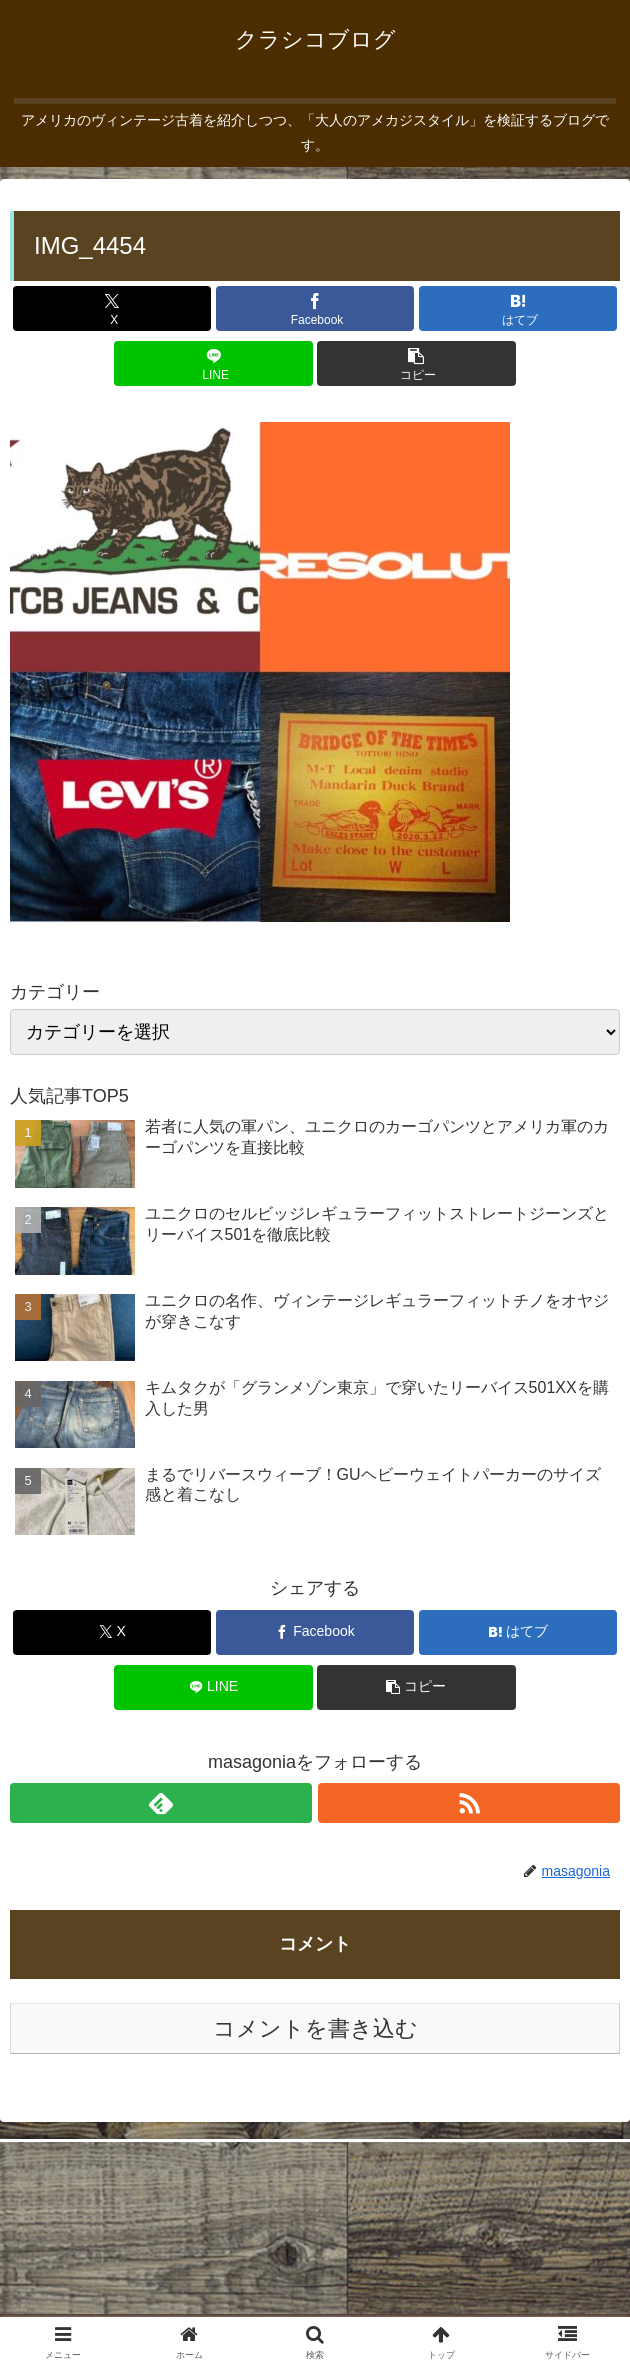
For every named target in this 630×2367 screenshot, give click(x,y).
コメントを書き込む (315, 2028)
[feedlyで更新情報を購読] (161, 1803)
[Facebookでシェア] (315, 308)
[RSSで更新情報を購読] (469, 1803)
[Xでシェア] (112, 308)
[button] (416, 363)
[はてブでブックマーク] (518, 308)
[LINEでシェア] (213, 363)
